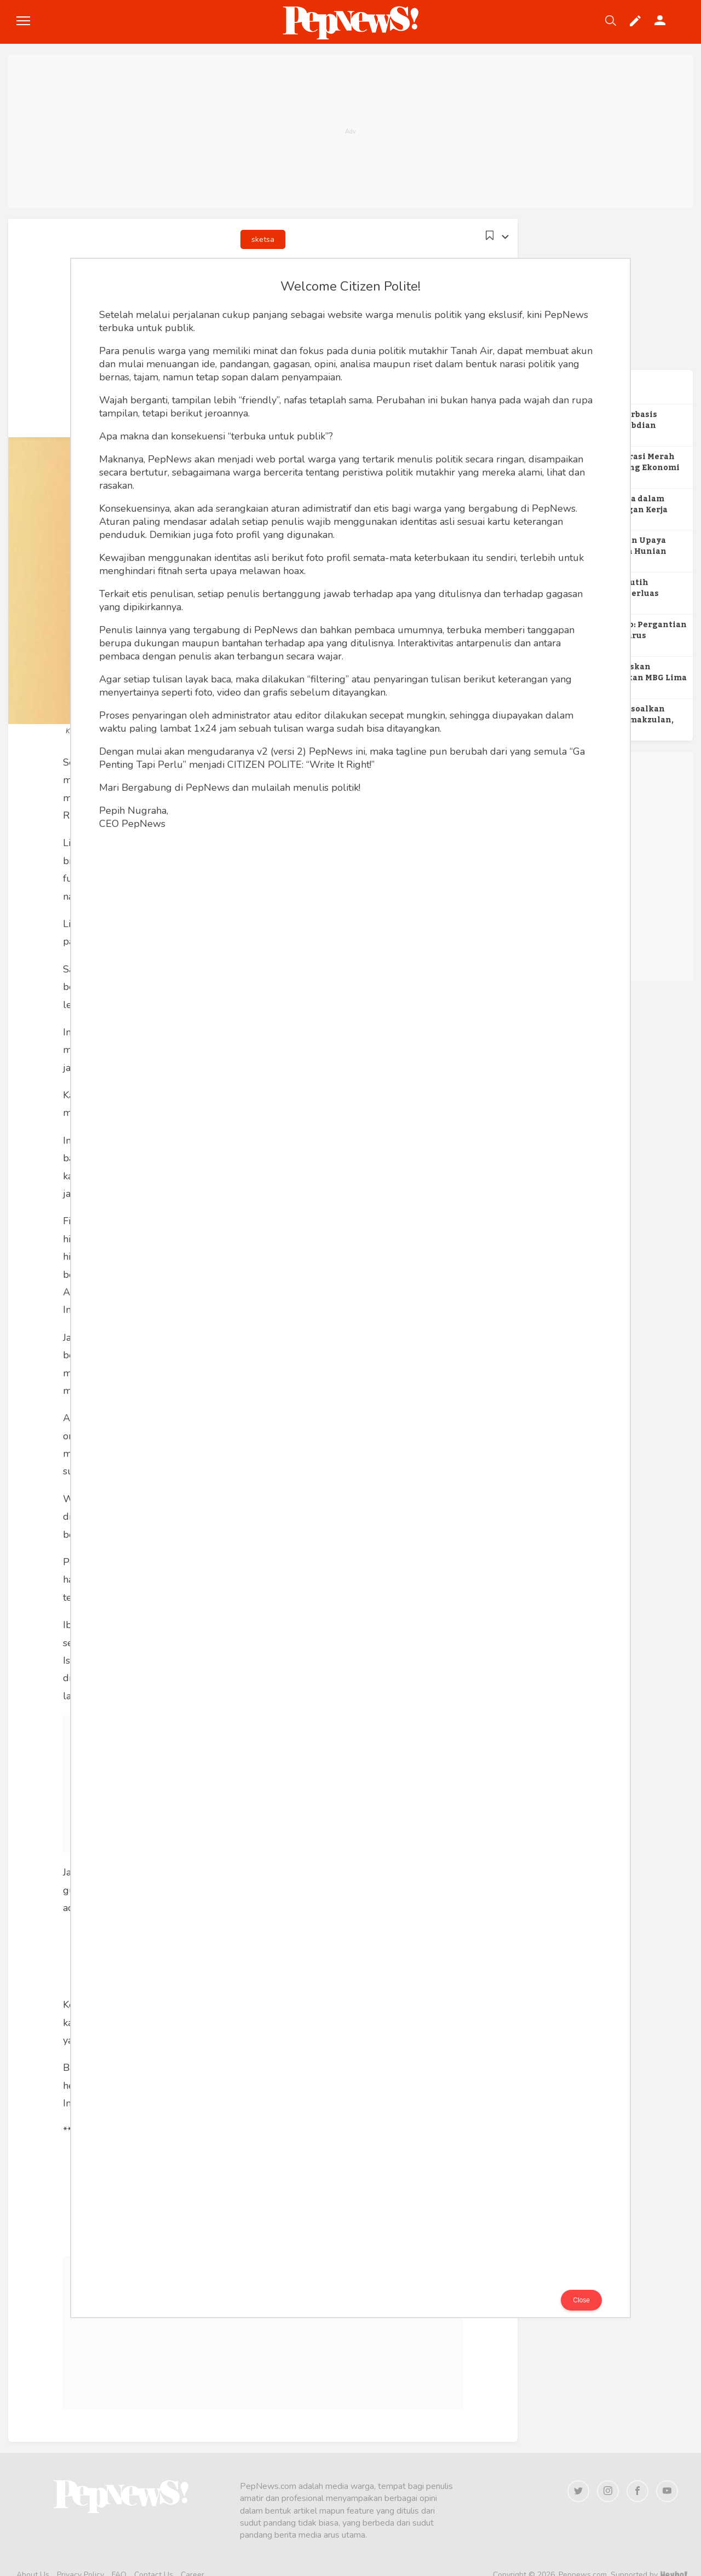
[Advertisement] (350, 131)
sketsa (262, 239)
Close (581, 2300)
